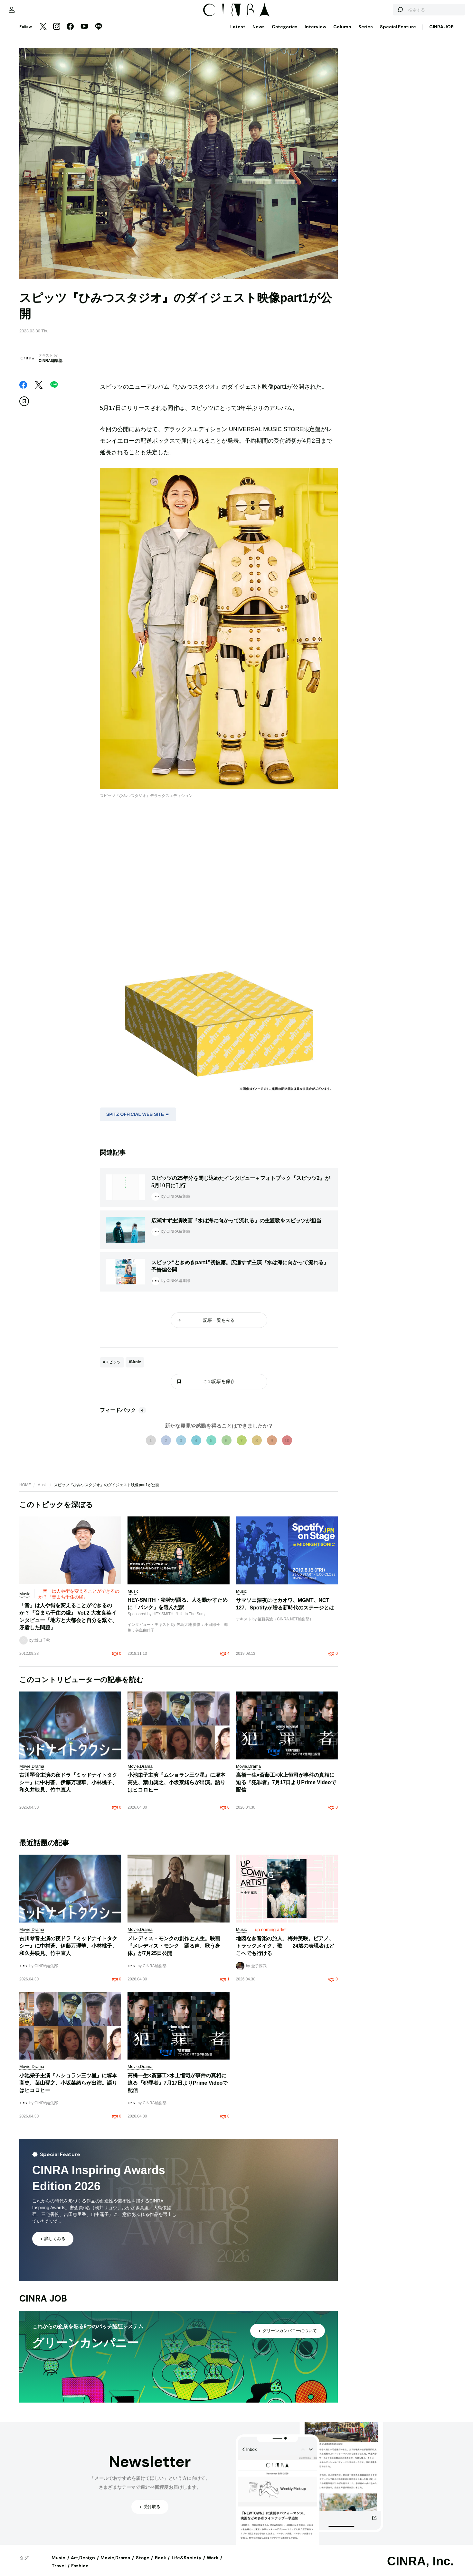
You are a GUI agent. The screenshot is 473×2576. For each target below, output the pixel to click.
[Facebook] (70, 33)
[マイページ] (33, 13)
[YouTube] (84, 33)
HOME (25, 1491)
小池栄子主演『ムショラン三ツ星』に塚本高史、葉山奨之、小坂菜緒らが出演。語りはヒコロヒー (176, 1789)
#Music (135, 1368)
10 (286, 1447)
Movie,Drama (115, 2564)
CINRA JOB (441, 33)
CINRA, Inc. (420, 2567)
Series (365, 33)
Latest (237, 33)
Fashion (80, 2572)
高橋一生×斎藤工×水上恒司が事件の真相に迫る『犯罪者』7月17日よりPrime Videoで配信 (286, 1789)
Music (42, 1491)
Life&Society (186, 2564)
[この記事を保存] (24, 407)
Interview (315, 33)
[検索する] (379, 13)
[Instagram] (56, 33)
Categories (285, 33)
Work (212, 2564)
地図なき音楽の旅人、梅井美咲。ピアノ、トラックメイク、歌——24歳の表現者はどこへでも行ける (285, 1952)
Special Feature (398, 33)
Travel (59, 2572)
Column (342, 33)
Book (160, 2564)
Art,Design (83, 2564)
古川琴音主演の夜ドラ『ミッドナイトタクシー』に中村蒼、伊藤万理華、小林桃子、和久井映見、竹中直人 (68, 1789)
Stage (142, 2564)
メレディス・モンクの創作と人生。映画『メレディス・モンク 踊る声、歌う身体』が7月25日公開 (174, 1952)
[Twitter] (43, 33)
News (258, 33)
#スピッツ (112, 1368)
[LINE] (98, 33)
